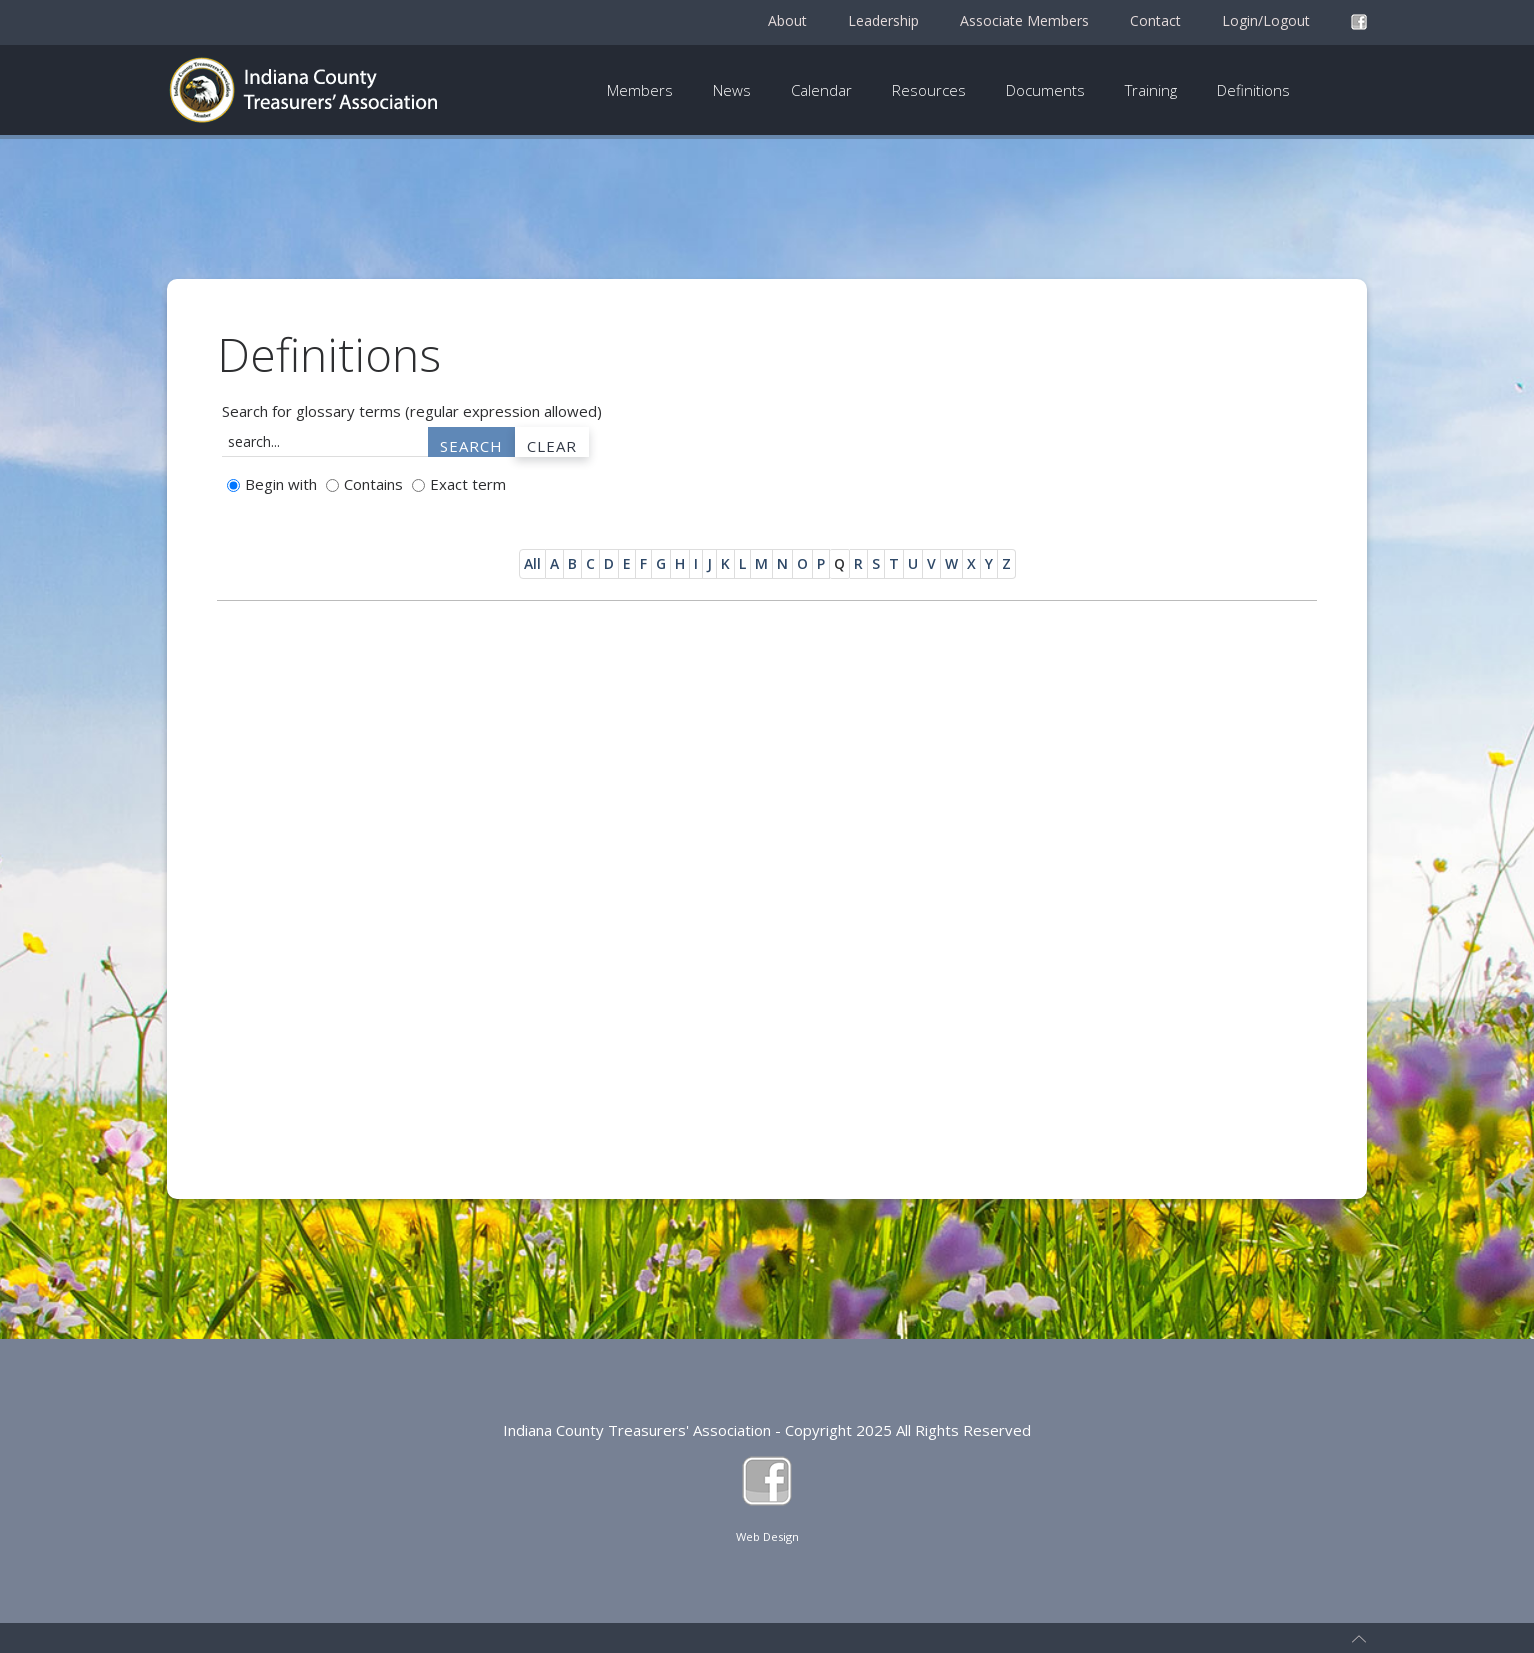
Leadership (883, 20)
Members (640, 90)
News (732, 90)
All (532, 563)
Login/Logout (1266, 20)
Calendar (821, 90)
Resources (929, 90)
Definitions (1253, 90)
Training (1151, 90)
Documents (1045, 90)
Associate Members (1024, 20)
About (787, 20)
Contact (1155, 20)
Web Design (767, 1536)
